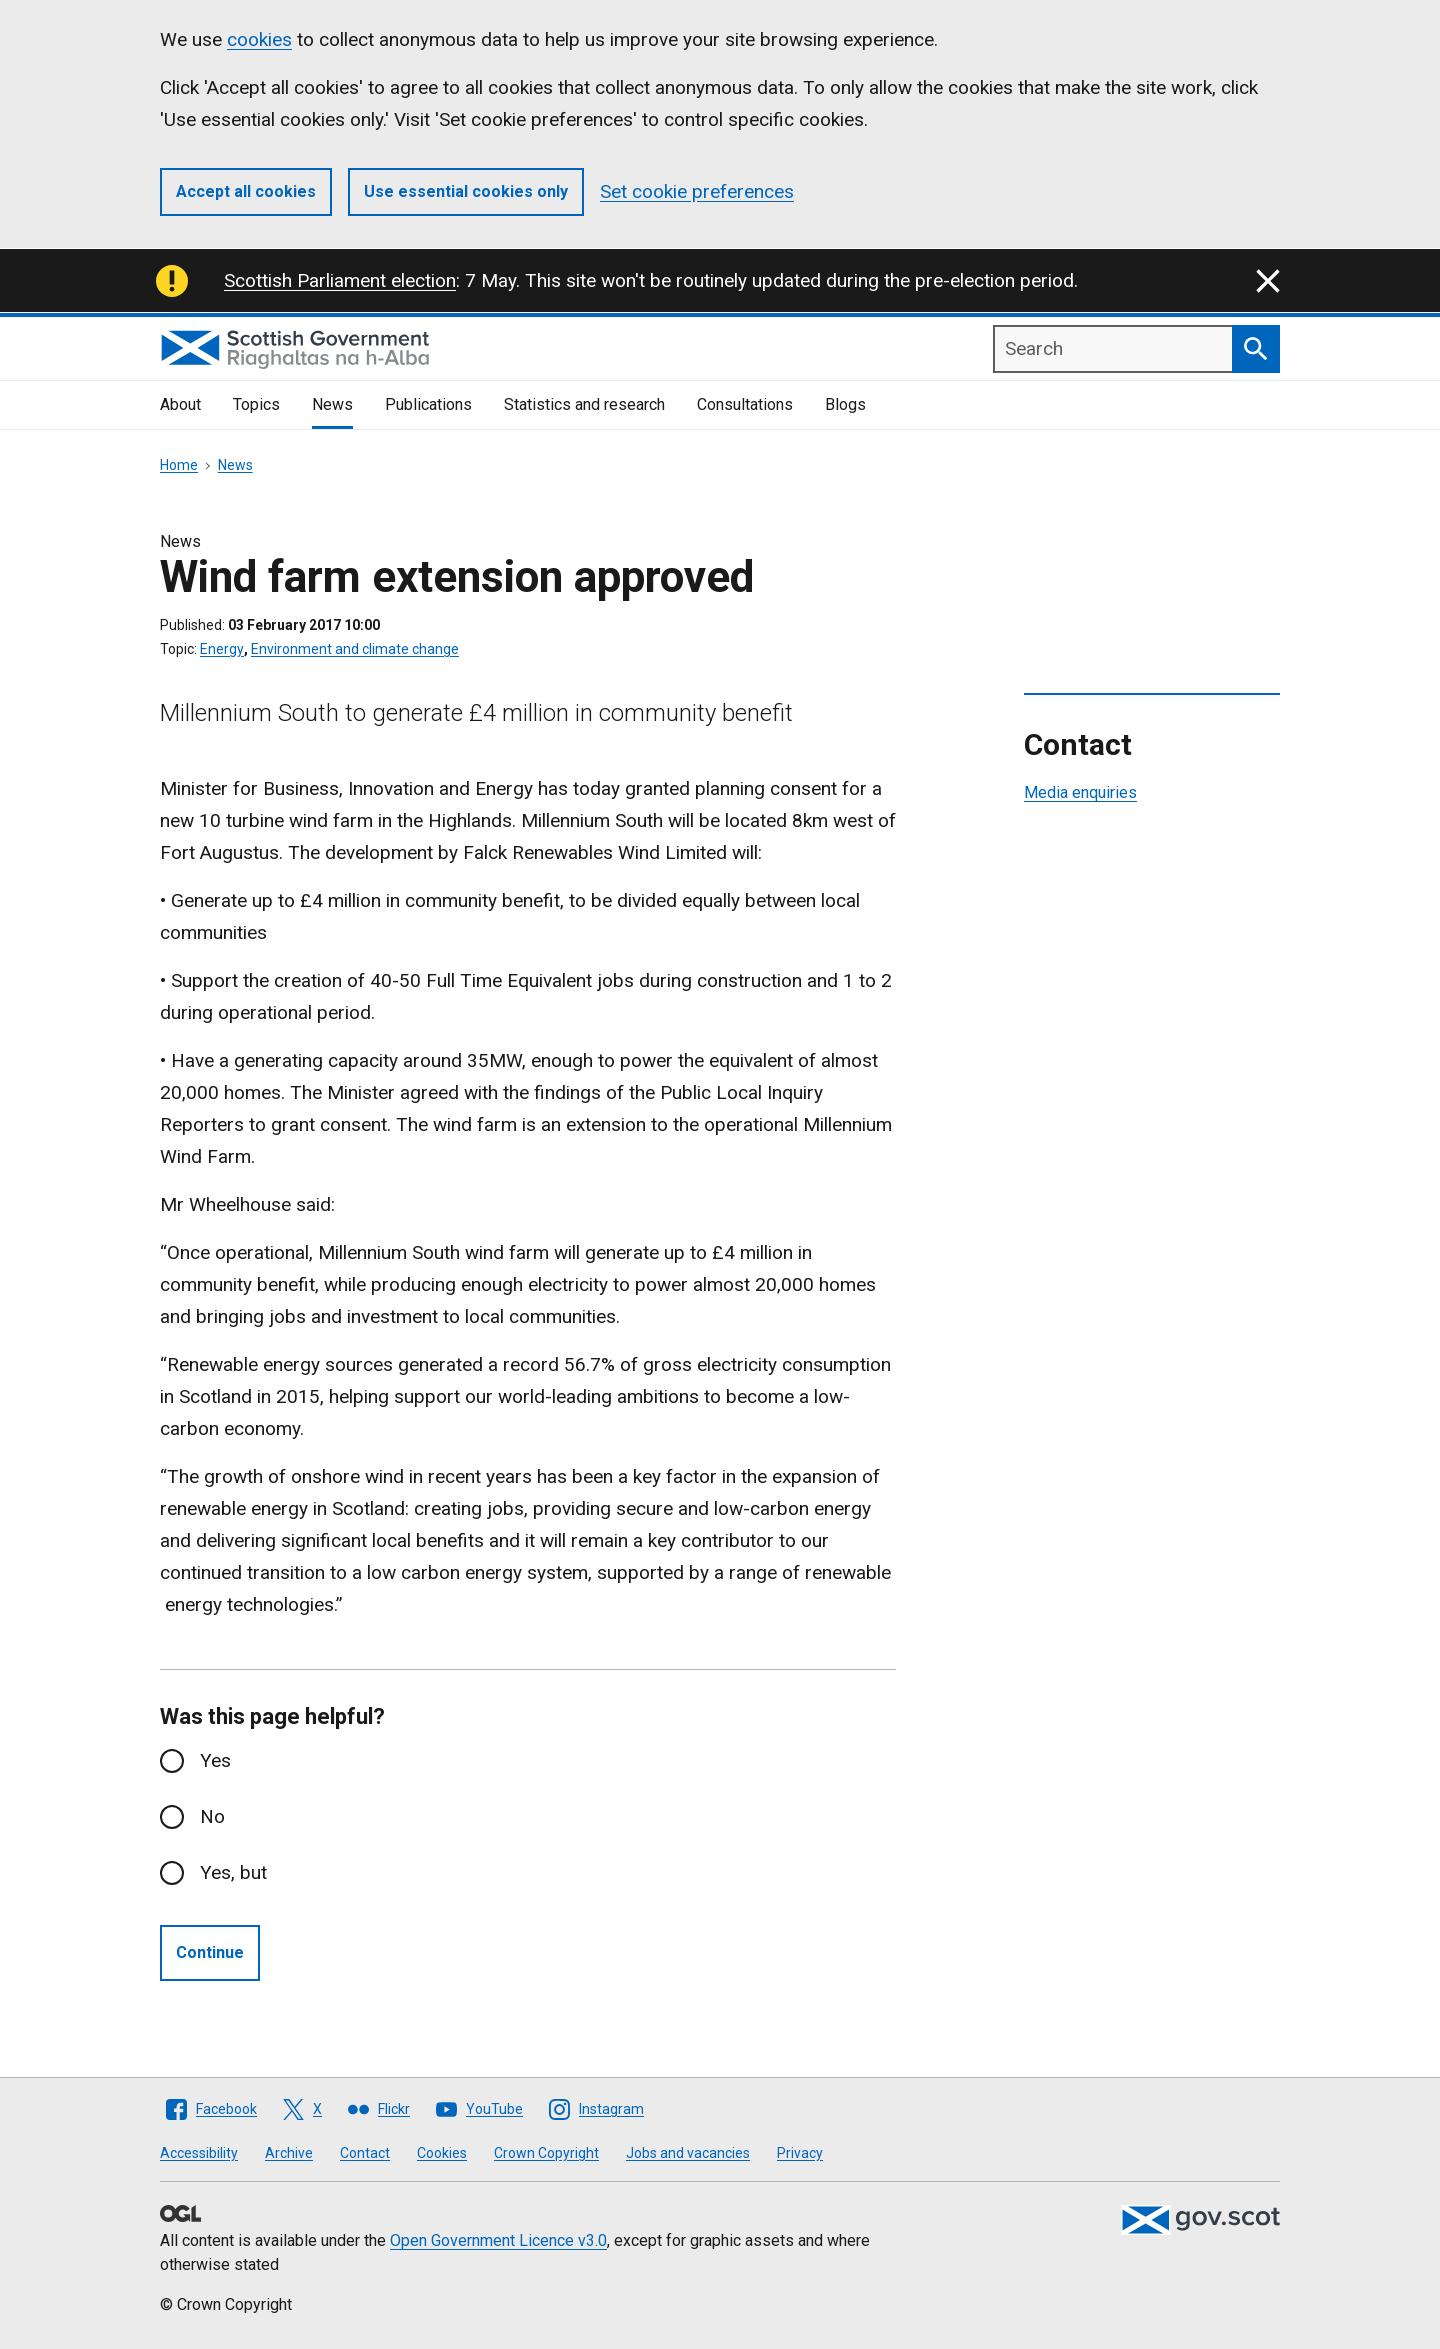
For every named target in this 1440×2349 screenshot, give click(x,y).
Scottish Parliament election (340, 280)
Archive (289, 2153)
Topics (256, 404)
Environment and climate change (355, 649)
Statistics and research (584, 404)
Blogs (845, 404)
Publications (428, 404)
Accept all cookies (246, 191)
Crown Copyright (546, 2153)
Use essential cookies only (466, 191)
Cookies (442, 2153)
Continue (210, 1952)
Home (179, 465)
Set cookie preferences (697, 191)
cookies (259, 39)
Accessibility (199, 2153)
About (180, 404)
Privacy (800, 2153)
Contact (365, 2153)
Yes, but (233, 1872)
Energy (222, 649)
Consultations (745, 404)
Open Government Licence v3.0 (498, 2240)
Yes (215, 1760)
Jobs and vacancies (688, 2153)
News (332, 404)
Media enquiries (1080, 792)
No (212, 1816)
